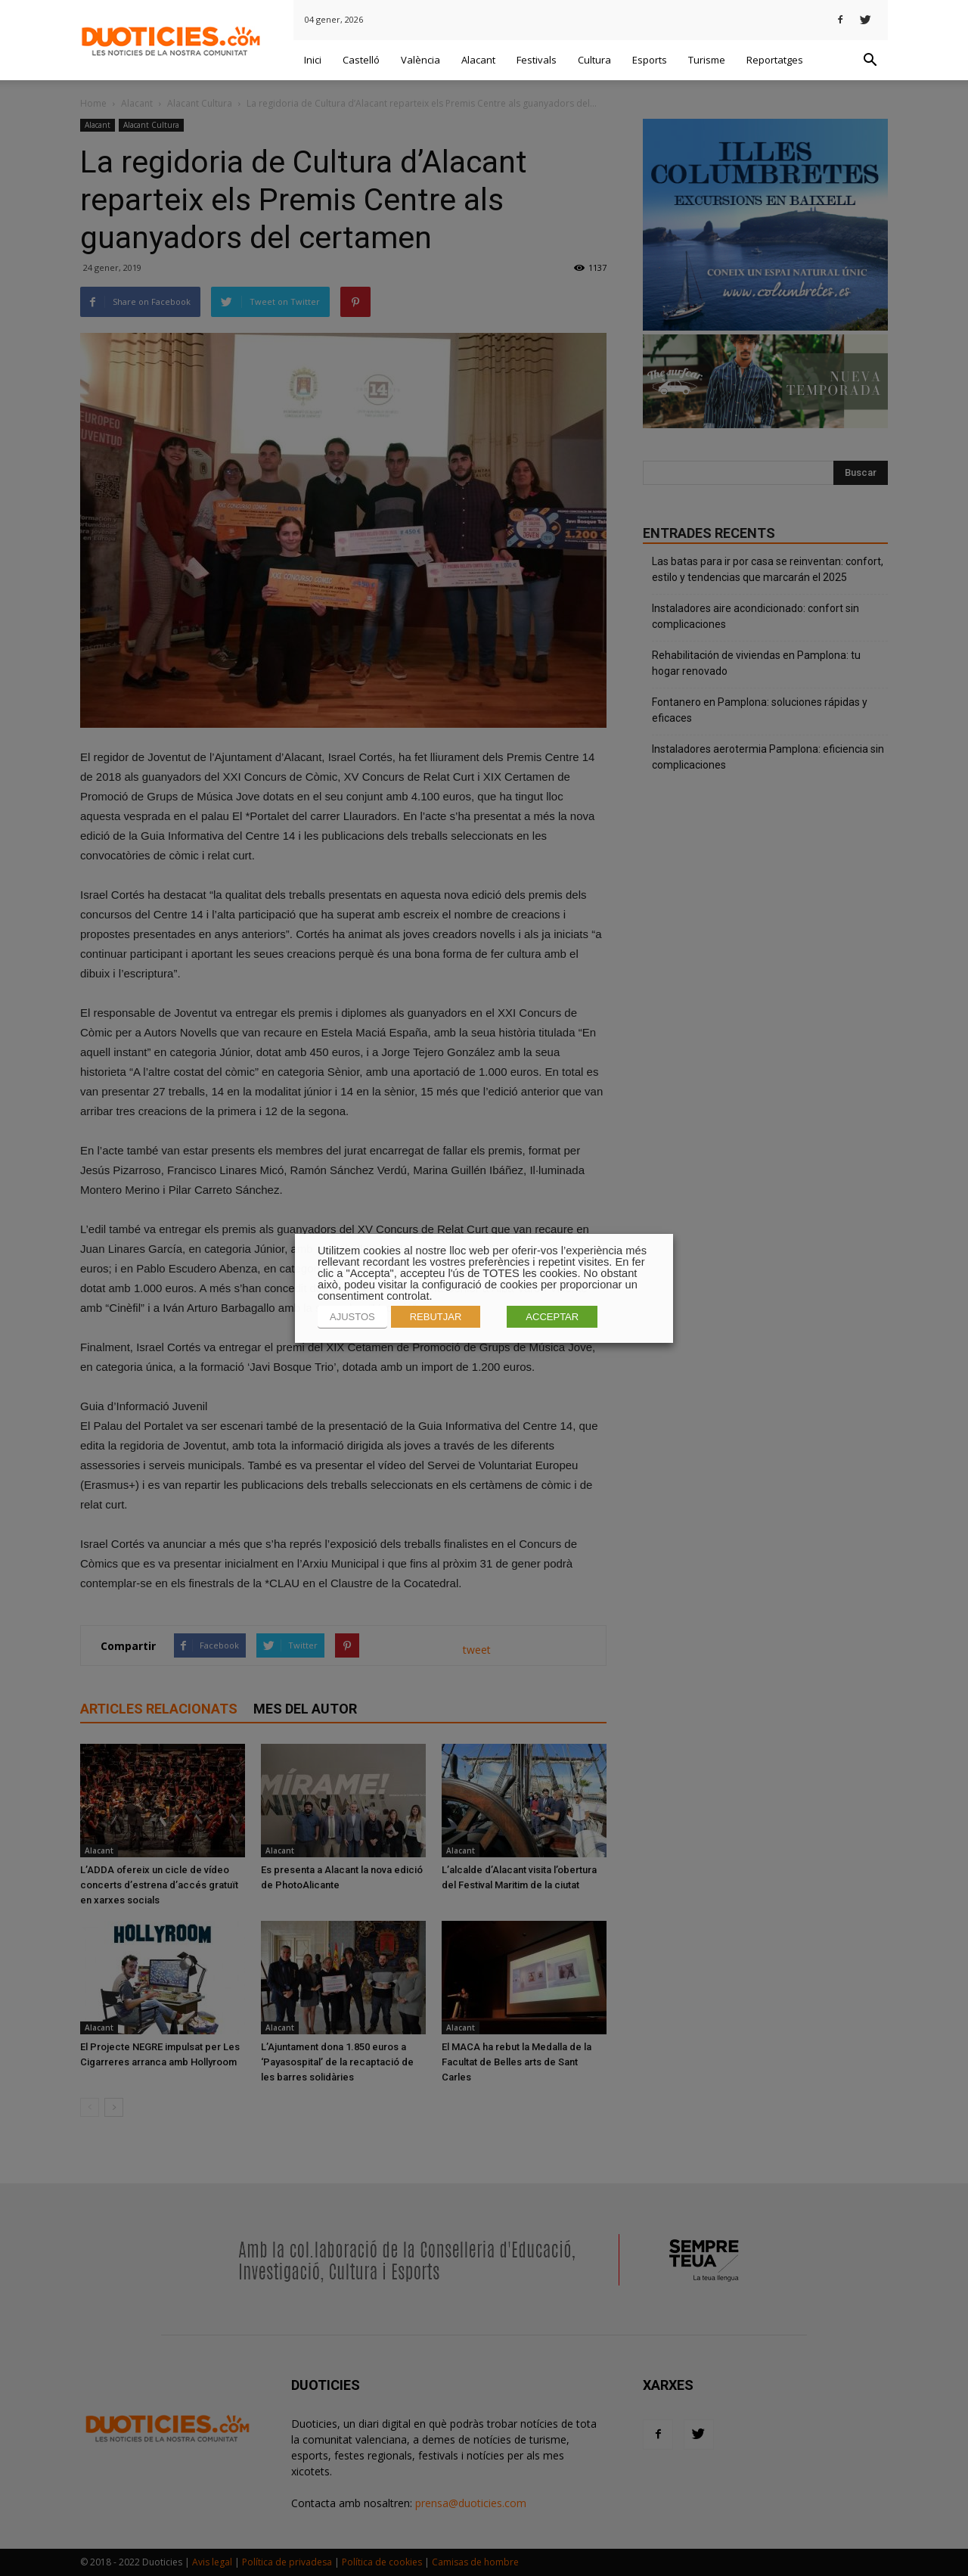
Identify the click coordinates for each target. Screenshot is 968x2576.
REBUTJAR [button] (436, 1316)
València (420, 60)
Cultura (594, 60)
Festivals (537, 60)
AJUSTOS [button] (352, 1316)
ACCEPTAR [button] (552, 1316)
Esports (649, 60)
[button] (870, 60)
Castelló (361, 60)
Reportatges (774, 60)
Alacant (478, 60)
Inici (312, 60)
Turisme (706, 60)
